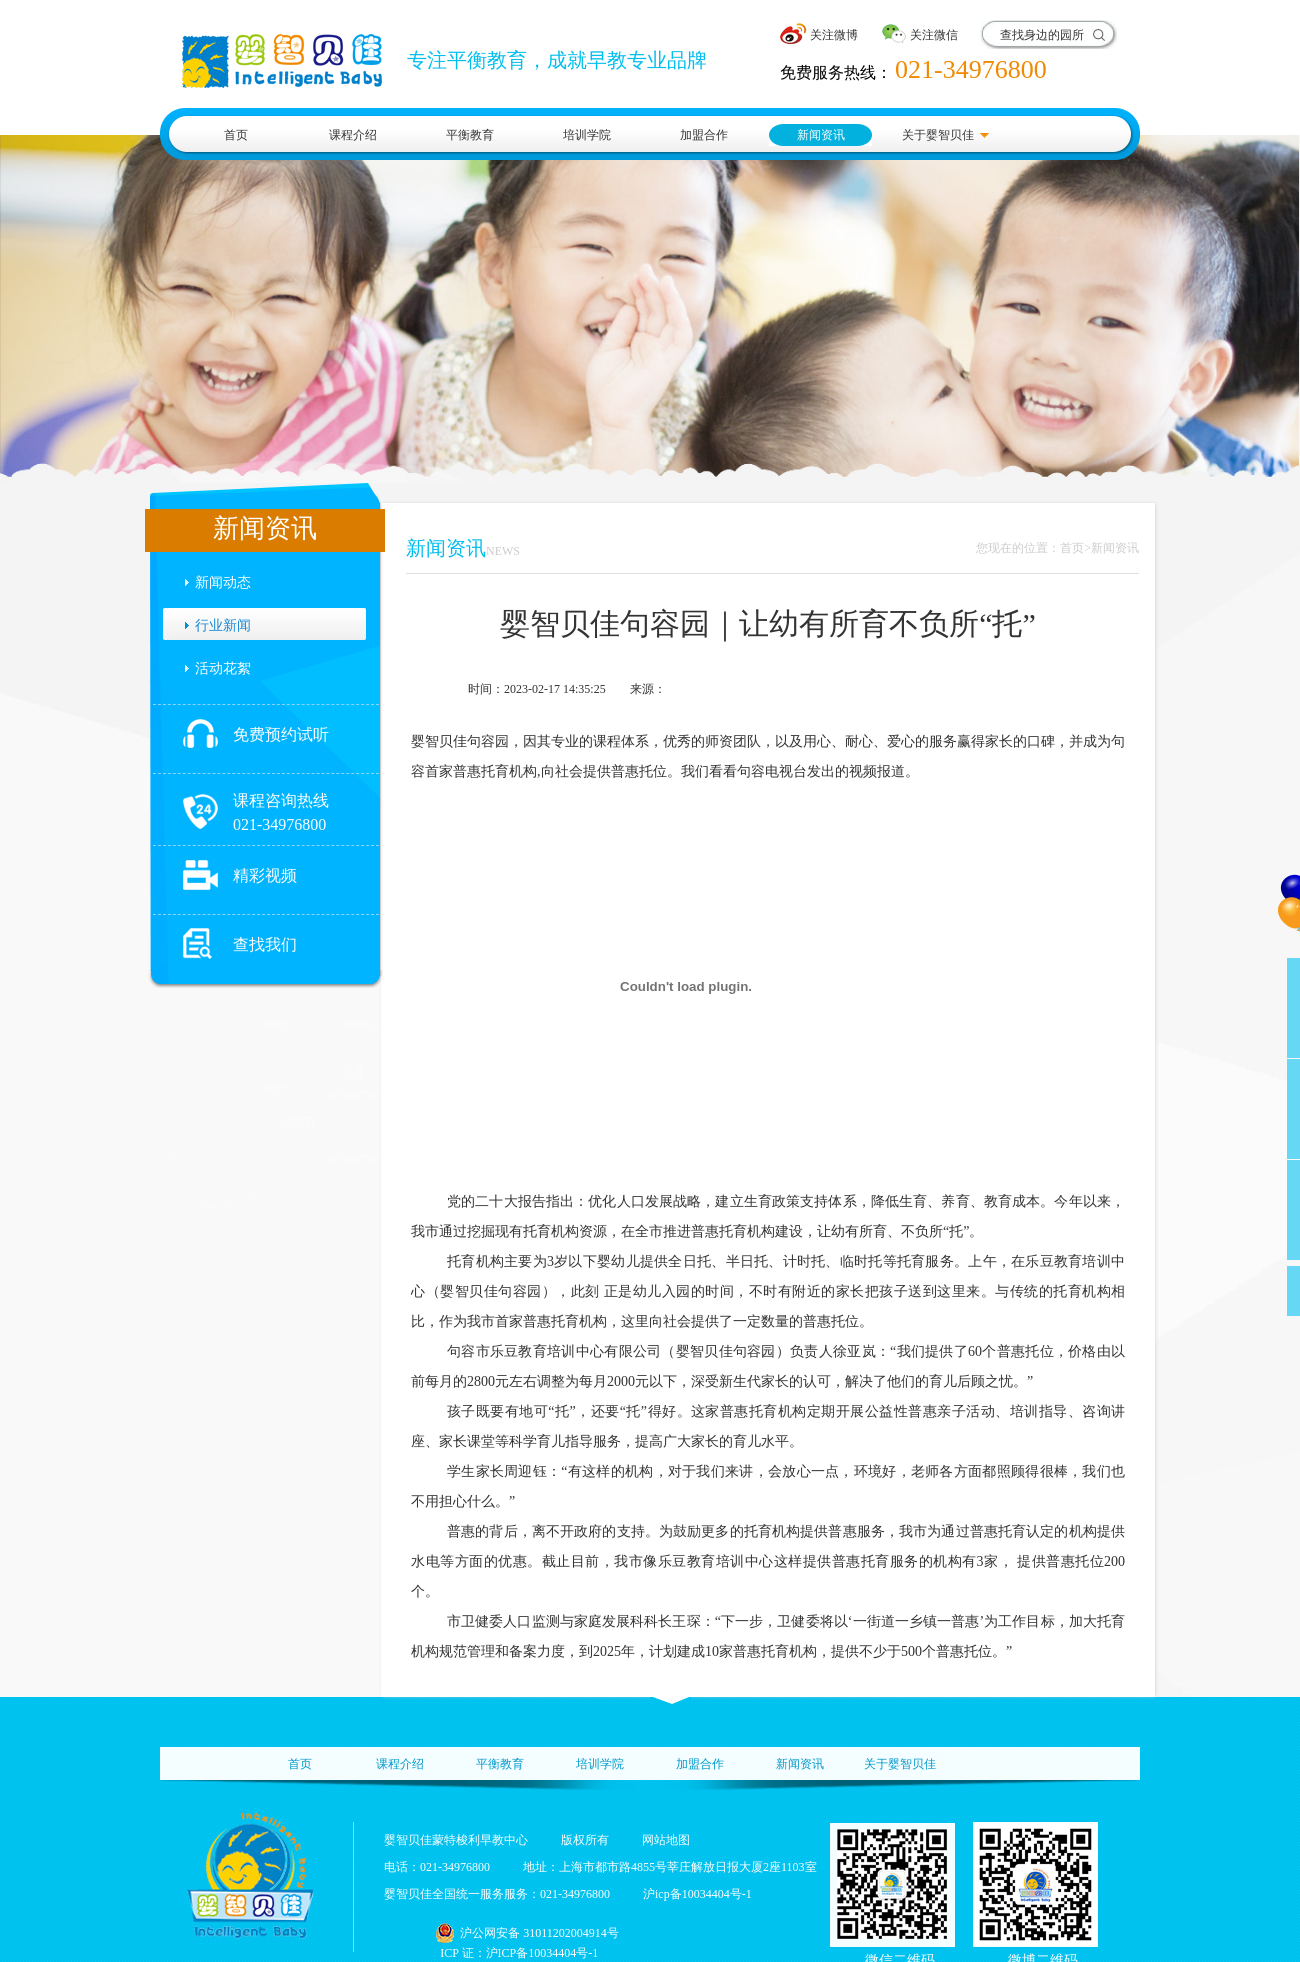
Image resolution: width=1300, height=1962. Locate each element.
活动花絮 (223, 668)
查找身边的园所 (1042, 35)
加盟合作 (704, 135)
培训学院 (587, 135)
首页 (236, 135)
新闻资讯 (821, 135)
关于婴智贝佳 (938, 135)
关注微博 (834, 35)
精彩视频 (265, 875)
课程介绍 (353, 135)
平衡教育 (470, 135)
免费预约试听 (281, 734)
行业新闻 (223, 625)
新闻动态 (223, 582)
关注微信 (934, 35)
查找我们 (265, 944)
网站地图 (666, 1840)
